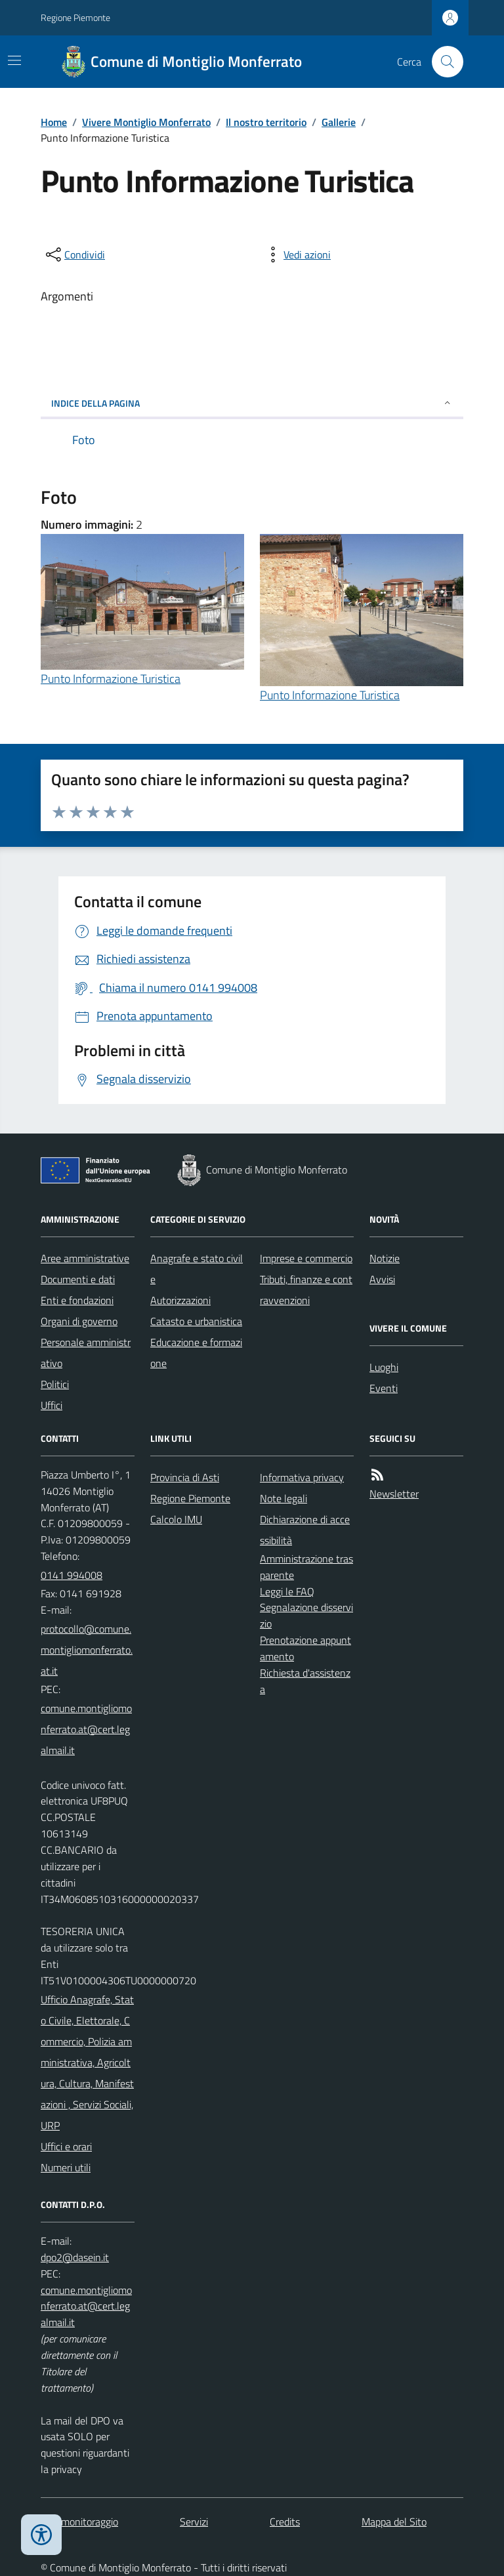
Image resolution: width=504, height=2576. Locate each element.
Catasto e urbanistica (196, 1321)
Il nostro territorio (266, 122)
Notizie (384, 1258)
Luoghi (383, 1367)
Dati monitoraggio (79, 2521)
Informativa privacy (302, 1477)
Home (54, 122)
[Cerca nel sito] (442, 61)
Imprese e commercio (306, 1258)
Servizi (194, 2521)
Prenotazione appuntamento (305, 1648)
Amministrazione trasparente (306, 1567)
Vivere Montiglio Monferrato (146, 122)
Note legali (283, 1498)
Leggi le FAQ (287, 1591)
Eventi (383, 1388)
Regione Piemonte (75, 17)
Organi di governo (79, 1321)
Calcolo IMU (176, 1519)
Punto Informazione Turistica (110, 678)
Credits (285, 2521)
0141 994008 (71, 1575)
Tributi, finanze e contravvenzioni (306, 1289)
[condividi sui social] (74, 254)
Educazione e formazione (196, 1352)
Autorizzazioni (180, 1300)
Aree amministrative (85, 1258)
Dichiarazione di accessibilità (305, 1529)
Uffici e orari (66, 2146)
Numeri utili (66, 2167)
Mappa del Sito (394, 2521)
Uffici (51, 1405)
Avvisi (382, 1279)
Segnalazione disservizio (306, 1615)
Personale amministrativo (86, 1352)
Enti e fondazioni (77, 1300)
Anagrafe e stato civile (196, 1268)
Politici (55, 1384)
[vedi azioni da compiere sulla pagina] (296, 254)
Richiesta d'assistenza (305, 1681)
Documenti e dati (78, 1279)
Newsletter (394, 1494)
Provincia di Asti (184, 1477)
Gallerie (339, 122)
